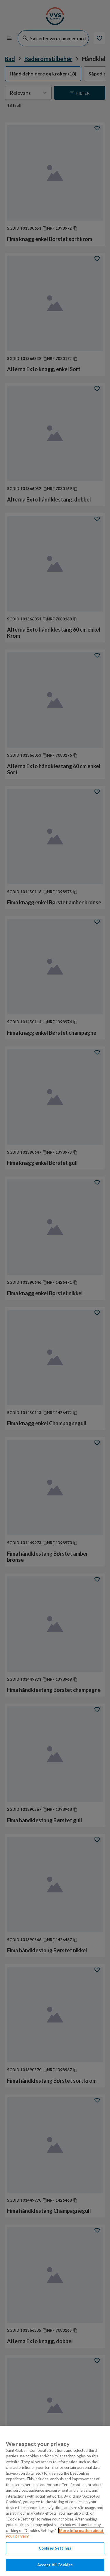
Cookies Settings (55, 2548)
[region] (55, 2501)
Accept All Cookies (55, 2564)
